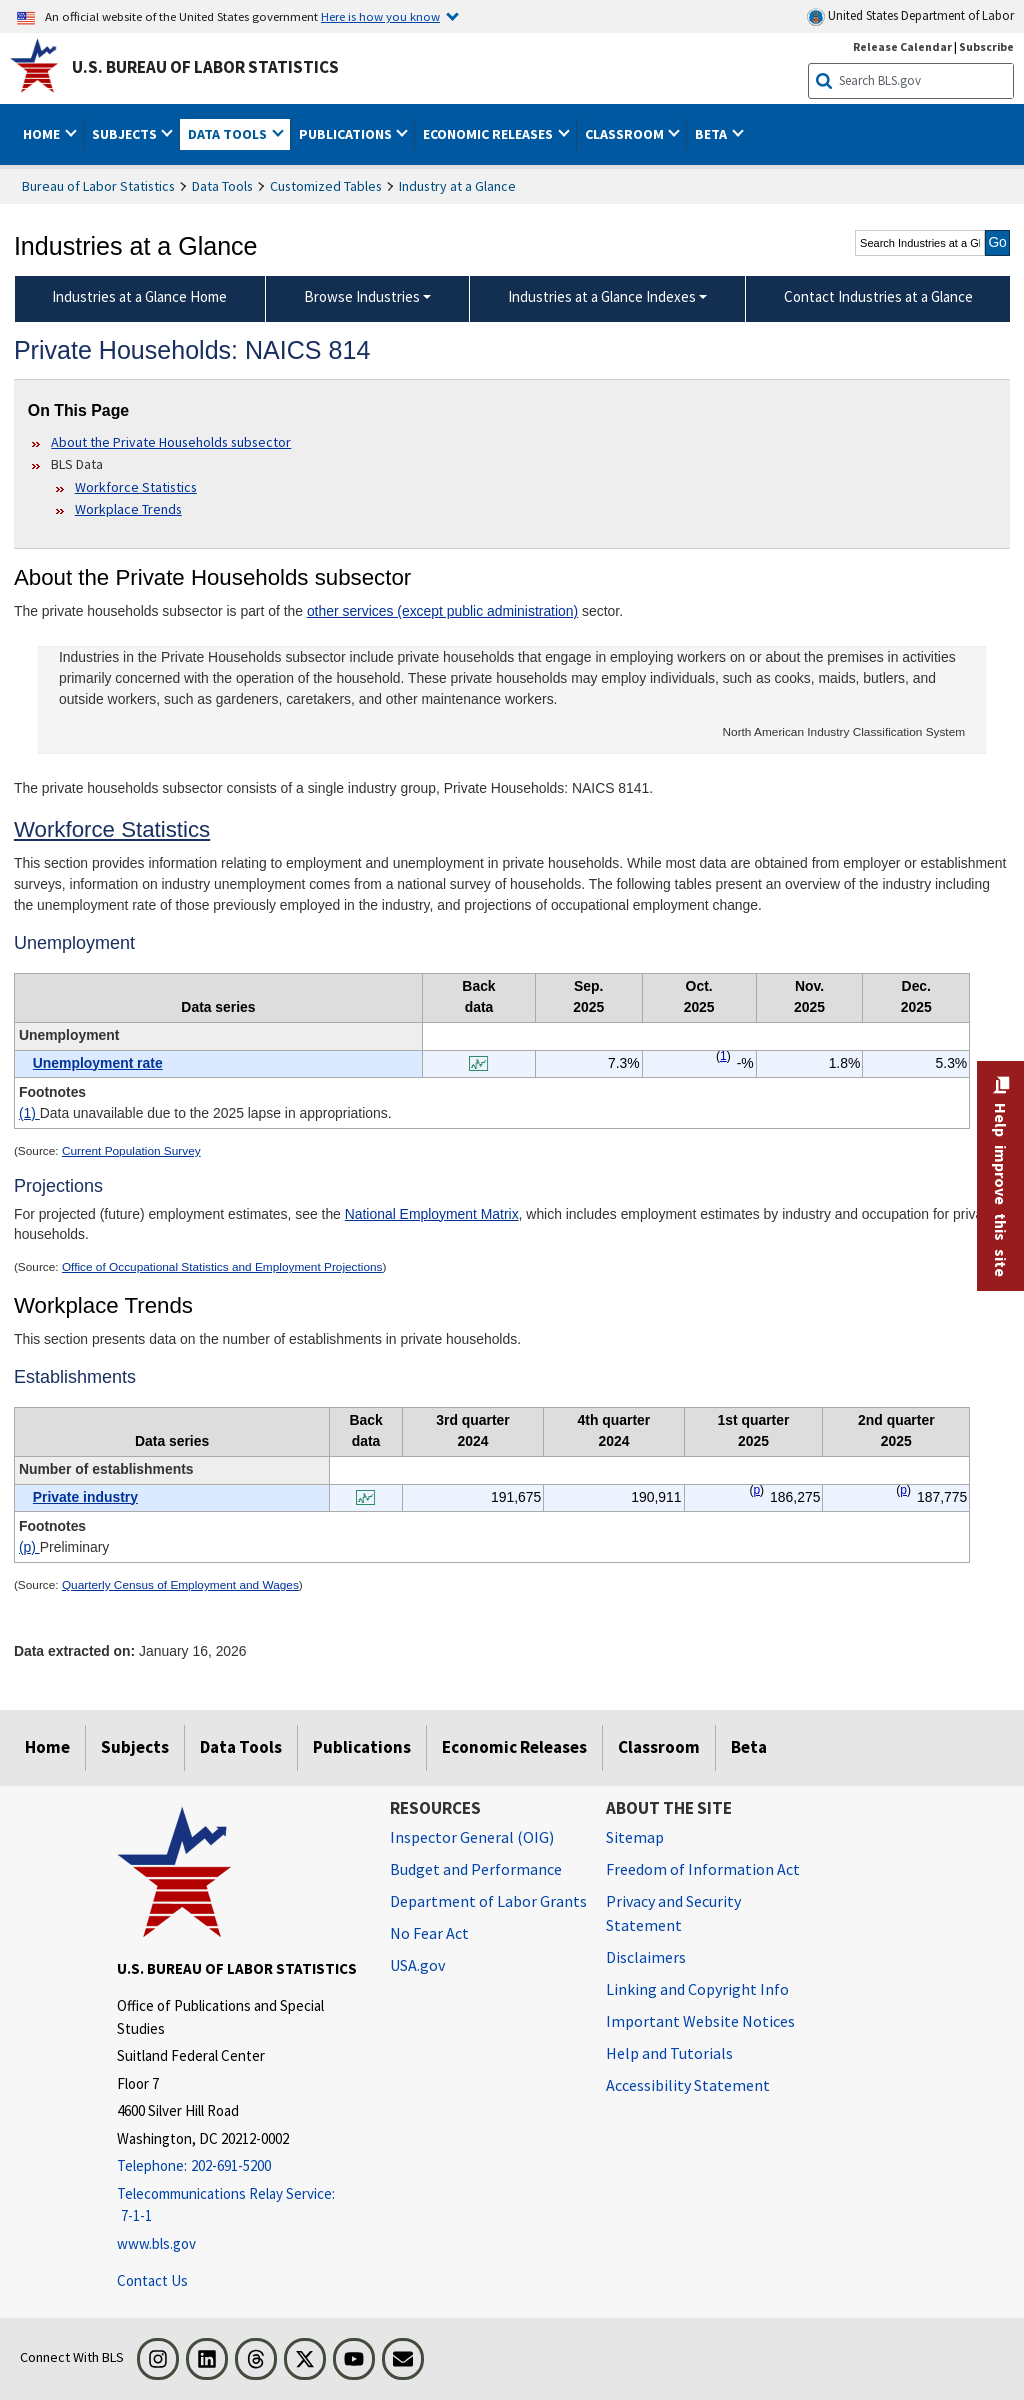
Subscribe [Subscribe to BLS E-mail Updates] (986, 46)
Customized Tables (326, 186)
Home (47, 1747)
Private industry (85, 1497)
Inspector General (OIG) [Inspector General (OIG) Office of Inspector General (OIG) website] (472, 1837)
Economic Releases (514, 1747)
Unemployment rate (98, 1063)
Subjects (135, 1747)
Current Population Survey (131, 1151)
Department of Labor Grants (488, 1901)
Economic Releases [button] (489, 134)
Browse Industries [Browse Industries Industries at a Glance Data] (362, 296)
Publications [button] (347, 134)
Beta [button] (712, 134)
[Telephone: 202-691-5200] (238, 2166)
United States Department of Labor (910, 16)
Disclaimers (646, 1957)
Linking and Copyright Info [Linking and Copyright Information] (697, 1989)
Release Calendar (902, 46)
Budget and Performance (476, 1869)
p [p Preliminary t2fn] (756, 1490)
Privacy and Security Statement (673, 1913)
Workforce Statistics (136, 487)
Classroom (659, 1747)
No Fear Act (429, 1933)
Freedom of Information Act (703, 1869)
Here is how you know (380, 16)
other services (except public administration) (442, 611)
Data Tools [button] (229, 134)
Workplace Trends (128, 509)
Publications (362, 1747)
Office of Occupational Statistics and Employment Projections (222, 1267)
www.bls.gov (156, 2243)
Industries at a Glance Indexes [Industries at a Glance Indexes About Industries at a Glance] (602, 296)
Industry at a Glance (457, 186)
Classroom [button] (626, 134)
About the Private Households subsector (171, 442)
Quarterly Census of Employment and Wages (180, 1585)
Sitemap (635, 1837)
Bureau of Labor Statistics (98, 186)
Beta (749, 1747)
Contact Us (152, 2280)
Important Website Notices (700, 2021)
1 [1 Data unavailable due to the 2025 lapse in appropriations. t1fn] (723, 1056)
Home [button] (43, 134)
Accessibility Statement (688, 2085)
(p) (29, 1547)
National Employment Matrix (432, 1214)
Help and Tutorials (669, 2053)
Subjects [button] (126, 134)
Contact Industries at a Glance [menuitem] (878, 296)
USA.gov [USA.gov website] (417, 1965)
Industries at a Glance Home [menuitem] (139, 296)
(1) (29, 1113)
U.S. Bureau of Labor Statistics (205, 67)
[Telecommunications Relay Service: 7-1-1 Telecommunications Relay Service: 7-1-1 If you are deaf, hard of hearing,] (238, 2205)
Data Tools (222, 186)
